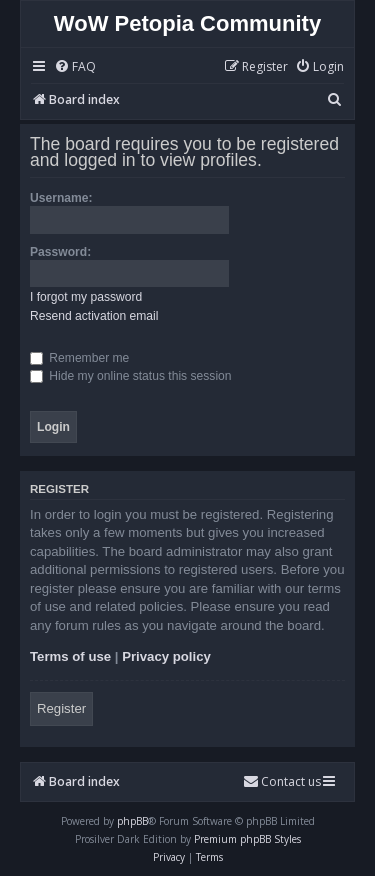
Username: (61, 198)
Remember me (79, 358)
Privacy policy (166, 656)
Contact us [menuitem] (282, 781)
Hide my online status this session (131, 376)
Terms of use (70, 656)
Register (61, 708)
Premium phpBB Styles (247, 839)
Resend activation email (94, 316)
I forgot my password (86, 297)
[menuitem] (75, 67)
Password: (60, 252)
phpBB (132, 821)
